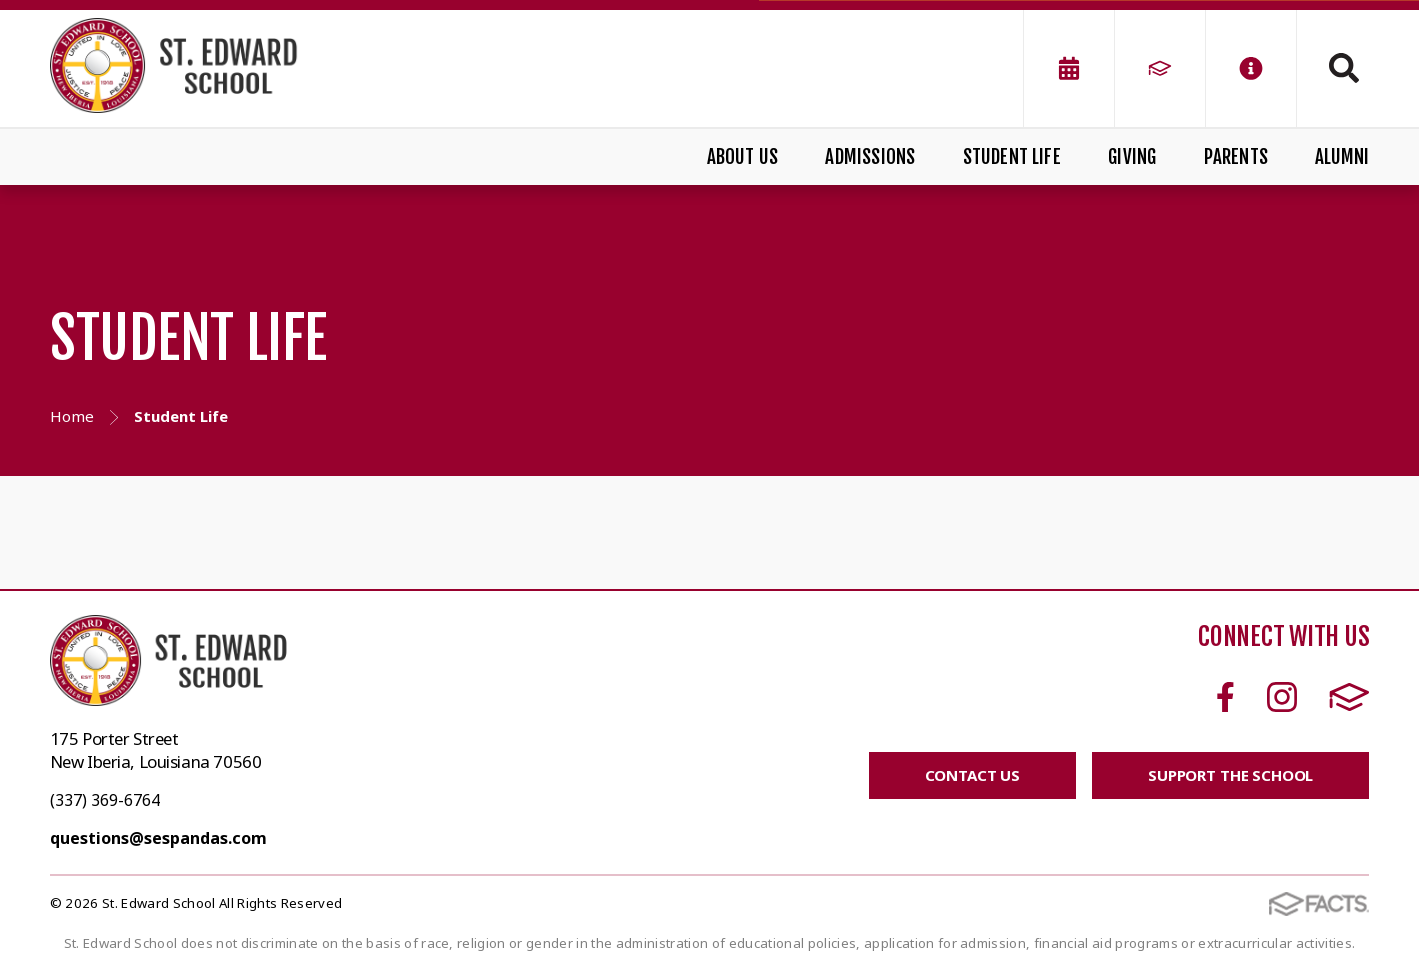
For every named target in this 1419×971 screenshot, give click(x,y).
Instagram (1282, 697)
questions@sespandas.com (158, 838)
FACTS (1349, 697)
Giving (1132, 157)
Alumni (1342, 157)
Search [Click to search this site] (1344, 68)
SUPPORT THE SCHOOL (1230, 775)
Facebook (1225, 697)
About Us (743, 157)
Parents (1236, 157)
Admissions (870, 157)
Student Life (1012, 157)
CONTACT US (973, 775)
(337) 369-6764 (105, 800)
